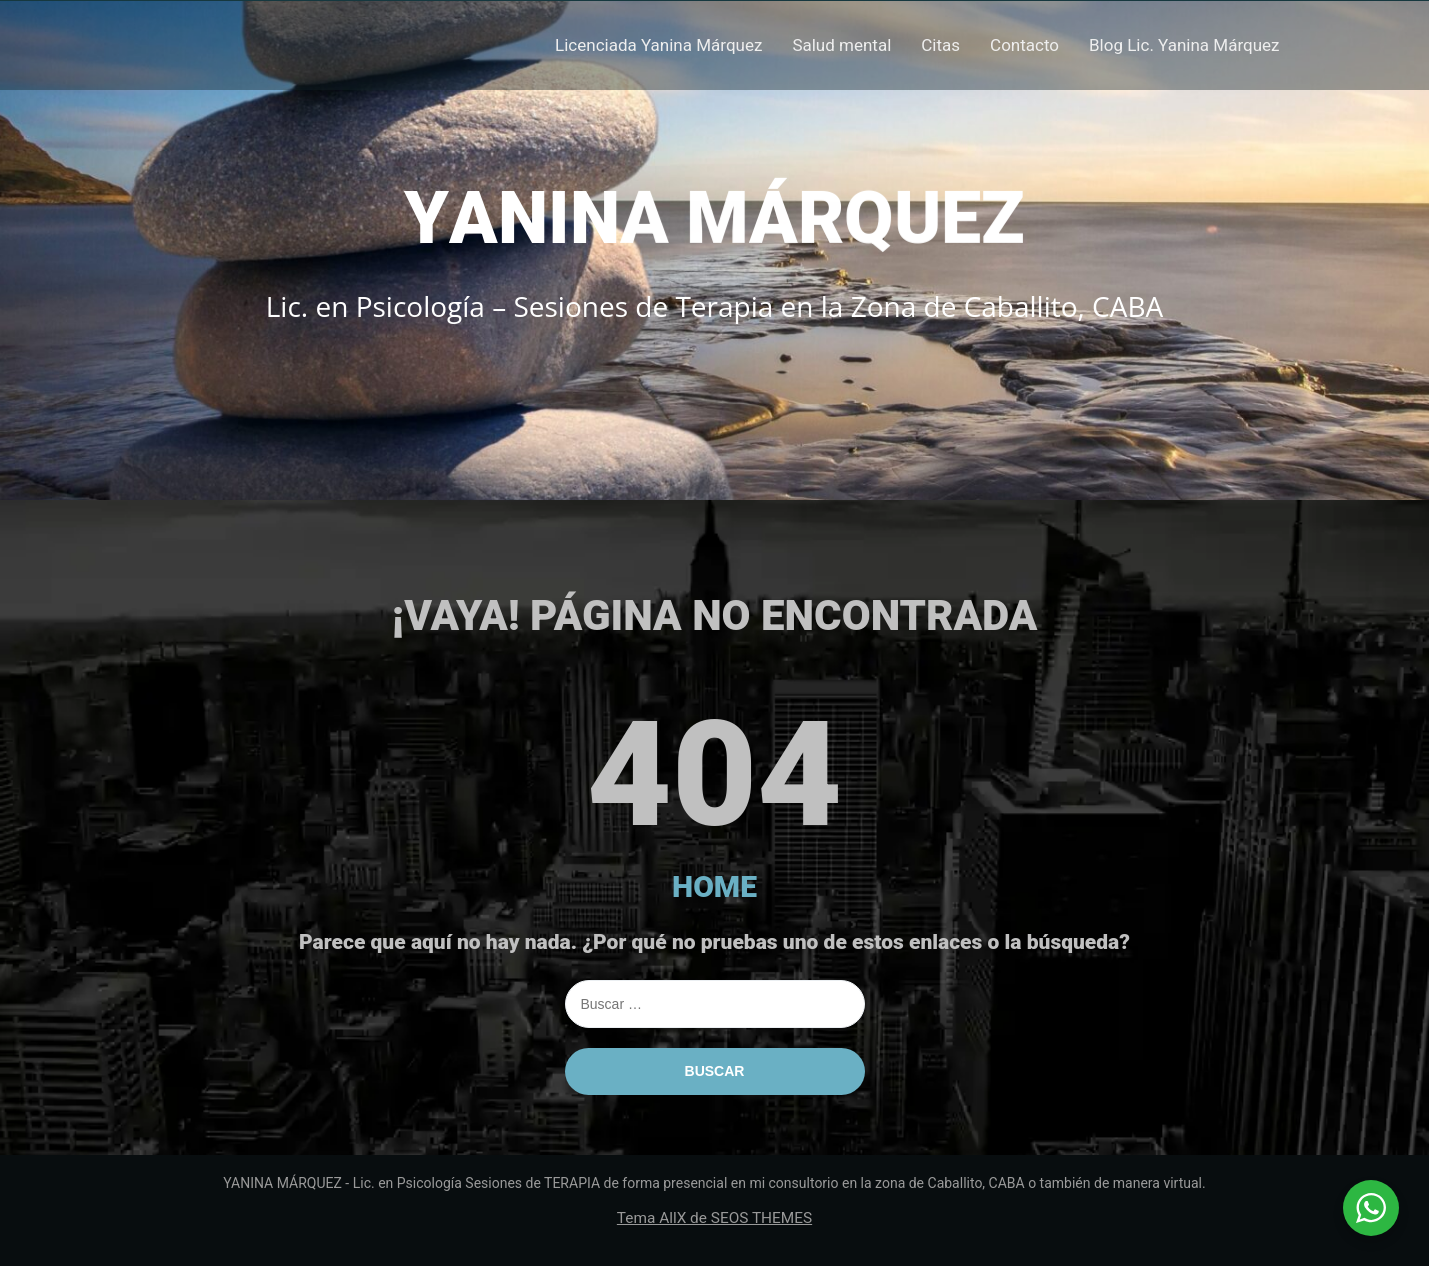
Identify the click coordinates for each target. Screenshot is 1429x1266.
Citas (940, 45)
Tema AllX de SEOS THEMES (714, 1218)
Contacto (1024, 45)
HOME (714, 886)
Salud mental (841, 45)
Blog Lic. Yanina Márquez (1184, 45)
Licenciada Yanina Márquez (658, 45)
